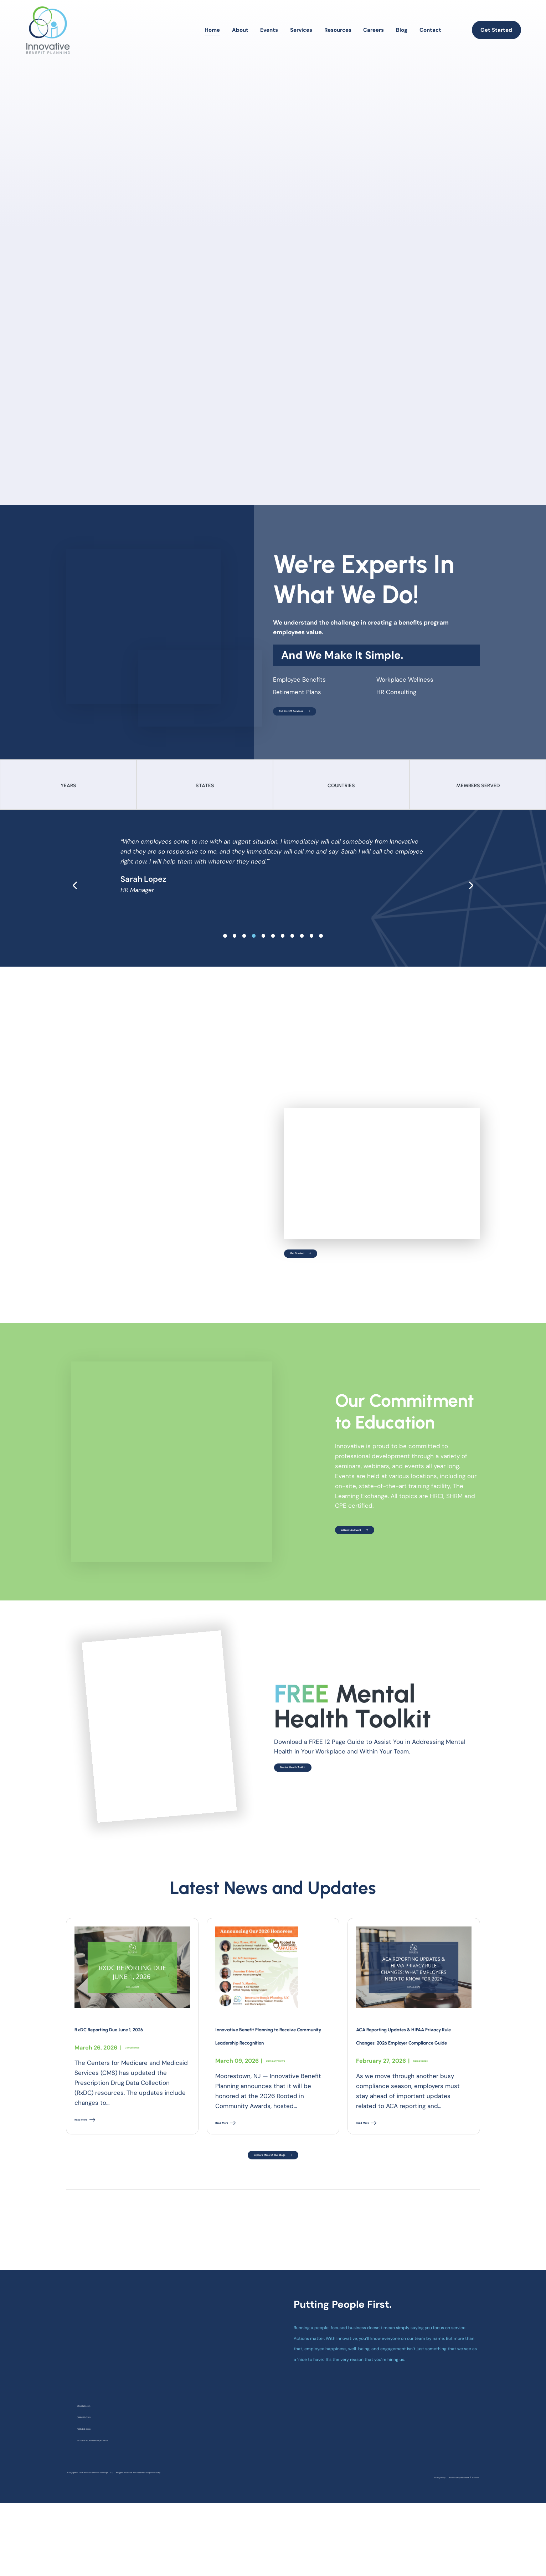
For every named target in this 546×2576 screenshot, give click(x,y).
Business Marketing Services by (105, 2544)
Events (269, 30)
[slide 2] (244, 947)
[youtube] (473, 2531)
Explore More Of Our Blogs (273, 2207)
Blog (401, 30)
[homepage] (48, 30)
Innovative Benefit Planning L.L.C (139, 2532)
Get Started (496, 30)
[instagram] (445, 2531)
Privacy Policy (388, 2546)
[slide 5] (273, 947)
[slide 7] (292, 947)
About (240, 30)
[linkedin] (459, 2531)
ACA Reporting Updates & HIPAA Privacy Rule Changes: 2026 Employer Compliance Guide (411, 2057)
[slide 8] (302, 947)
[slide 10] (321, 947)
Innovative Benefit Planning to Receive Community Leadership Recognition (264, 2057)
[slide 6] (283, 947)
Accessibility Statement (433, 2546)
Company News (288, 2103)
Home (212, 30)
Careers (373, 30)
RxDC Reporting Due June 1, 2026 (125, 2037)
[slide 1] (235, 947)
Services (301, 30)
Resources (337, 30)
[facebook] (431, 2531)
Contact (430, 30)
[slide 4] (264, 947)
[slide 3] (254, 947)
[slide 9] (312, 947)
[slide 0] (225, 947)
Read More (94, 2139)
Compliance (141, 2063)
